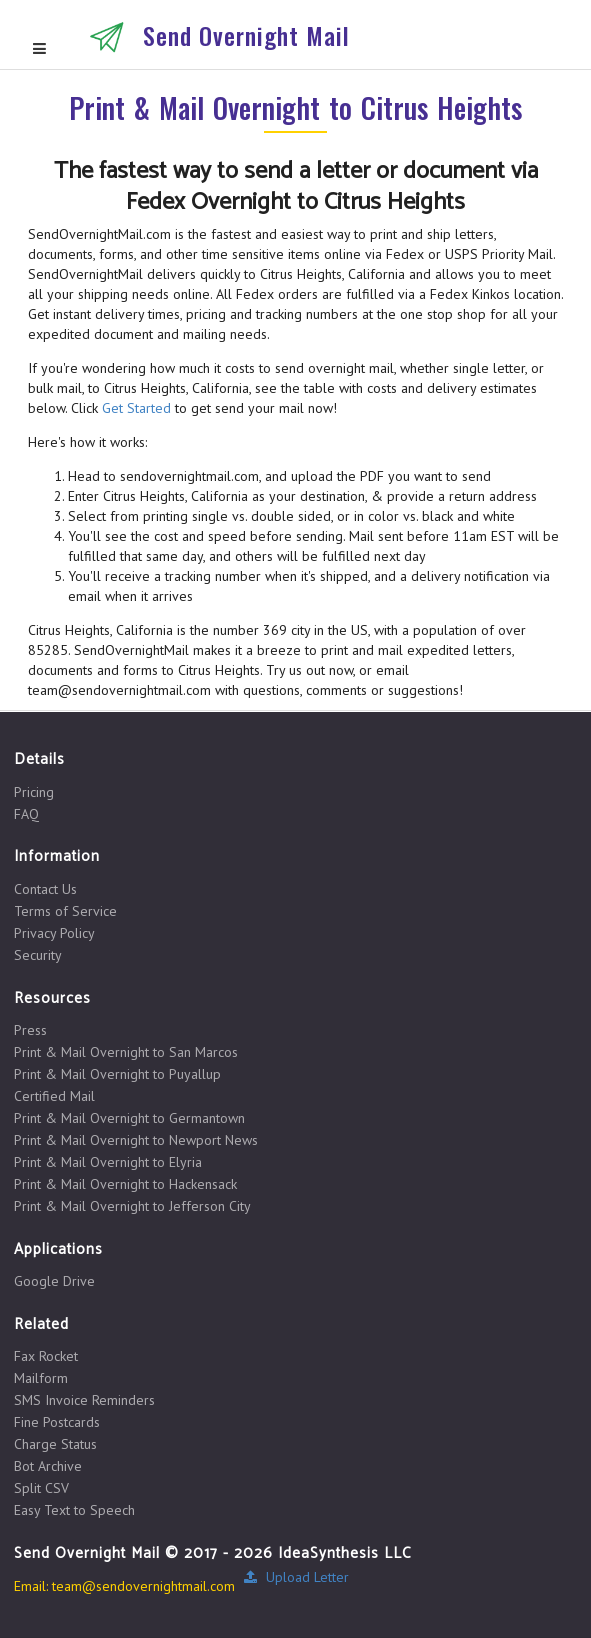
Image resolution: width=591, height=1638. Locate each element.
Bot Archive (48, 1466)
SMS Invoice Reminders (84, 1400)
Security (38, 954)
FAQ (26, 813)
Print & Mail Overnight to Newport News (136, 1140)
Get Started (136, 408)
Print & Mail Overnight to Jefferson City (132, 1205)
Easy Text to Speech (74, 1509)
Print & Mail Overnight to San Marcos (126, 1052)
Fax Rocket (46, 1356)
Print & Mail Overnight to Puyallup (117, 1074)
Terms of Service (65, 911)
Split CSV (41, 1488)
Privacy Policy (54, 933)
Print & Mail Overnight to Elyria (108, 1162)
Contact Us (45, 889)
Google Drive (54, 1281)
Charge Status (55, 1444)
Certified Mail (54, 1096)
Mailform (41, 1378)
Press (30, 1030)
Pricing (34, 792)
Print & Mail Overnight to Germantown (129, 1118)
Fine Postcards (57, 1422)
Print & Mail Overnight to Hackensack (125, 1184)
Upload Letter (295, 1577)
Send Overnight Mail (246, 35)
